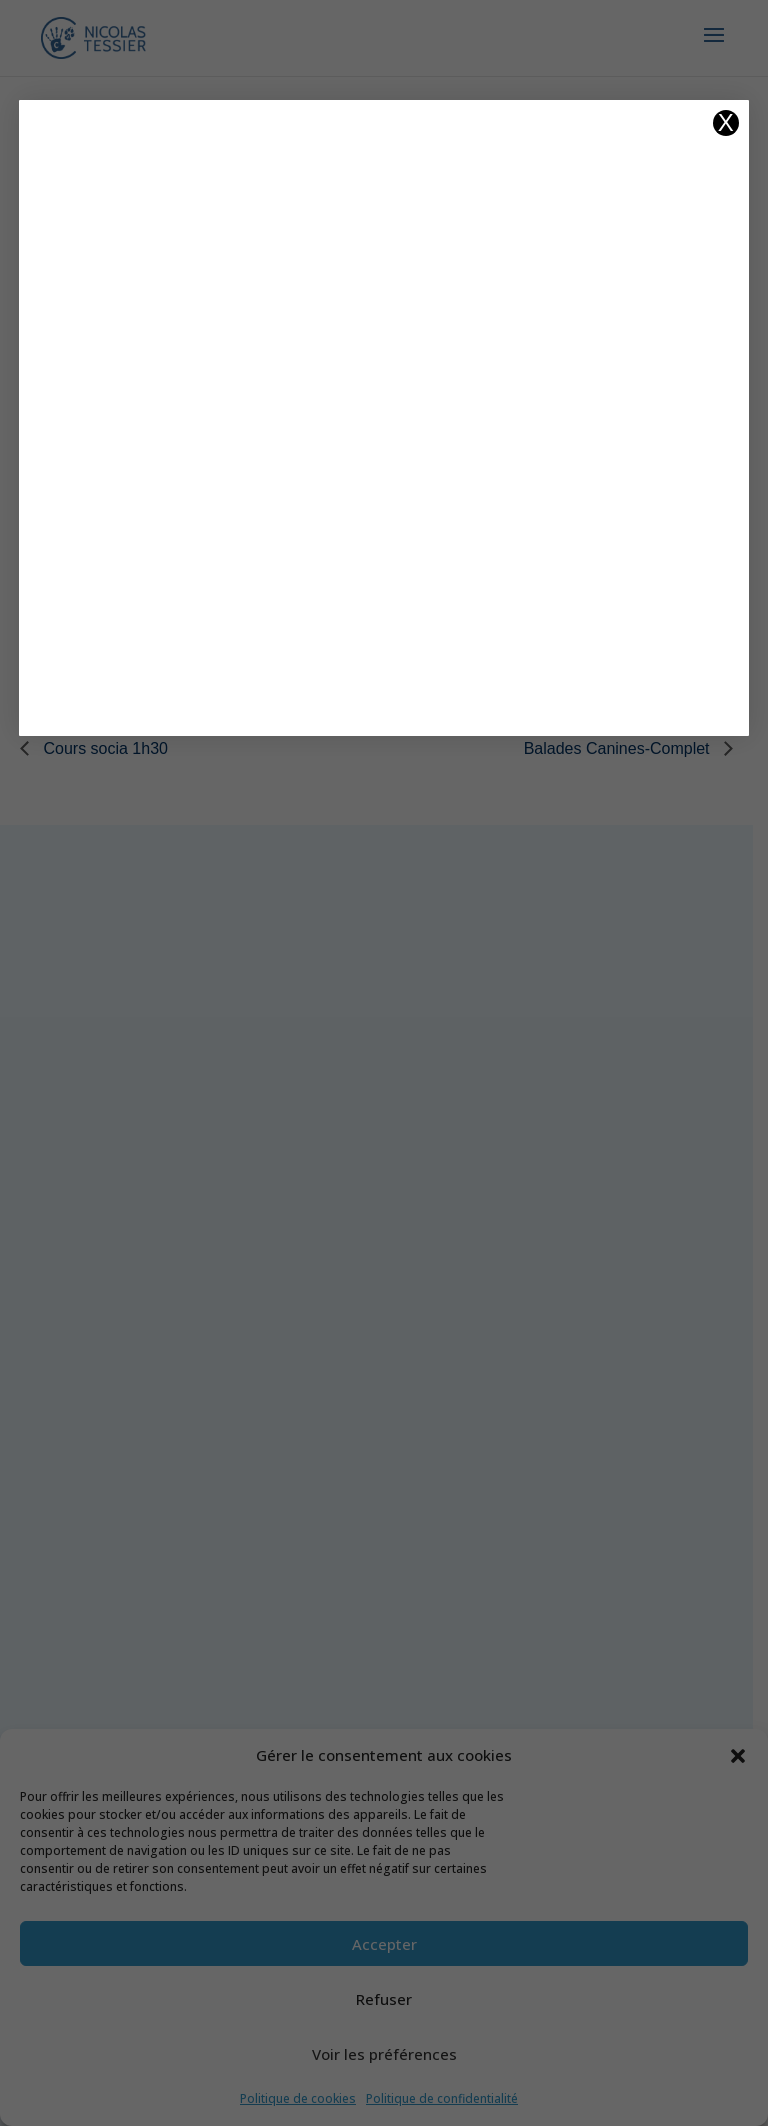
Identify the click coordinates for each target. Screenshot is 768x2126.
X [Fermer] (726, 123)
